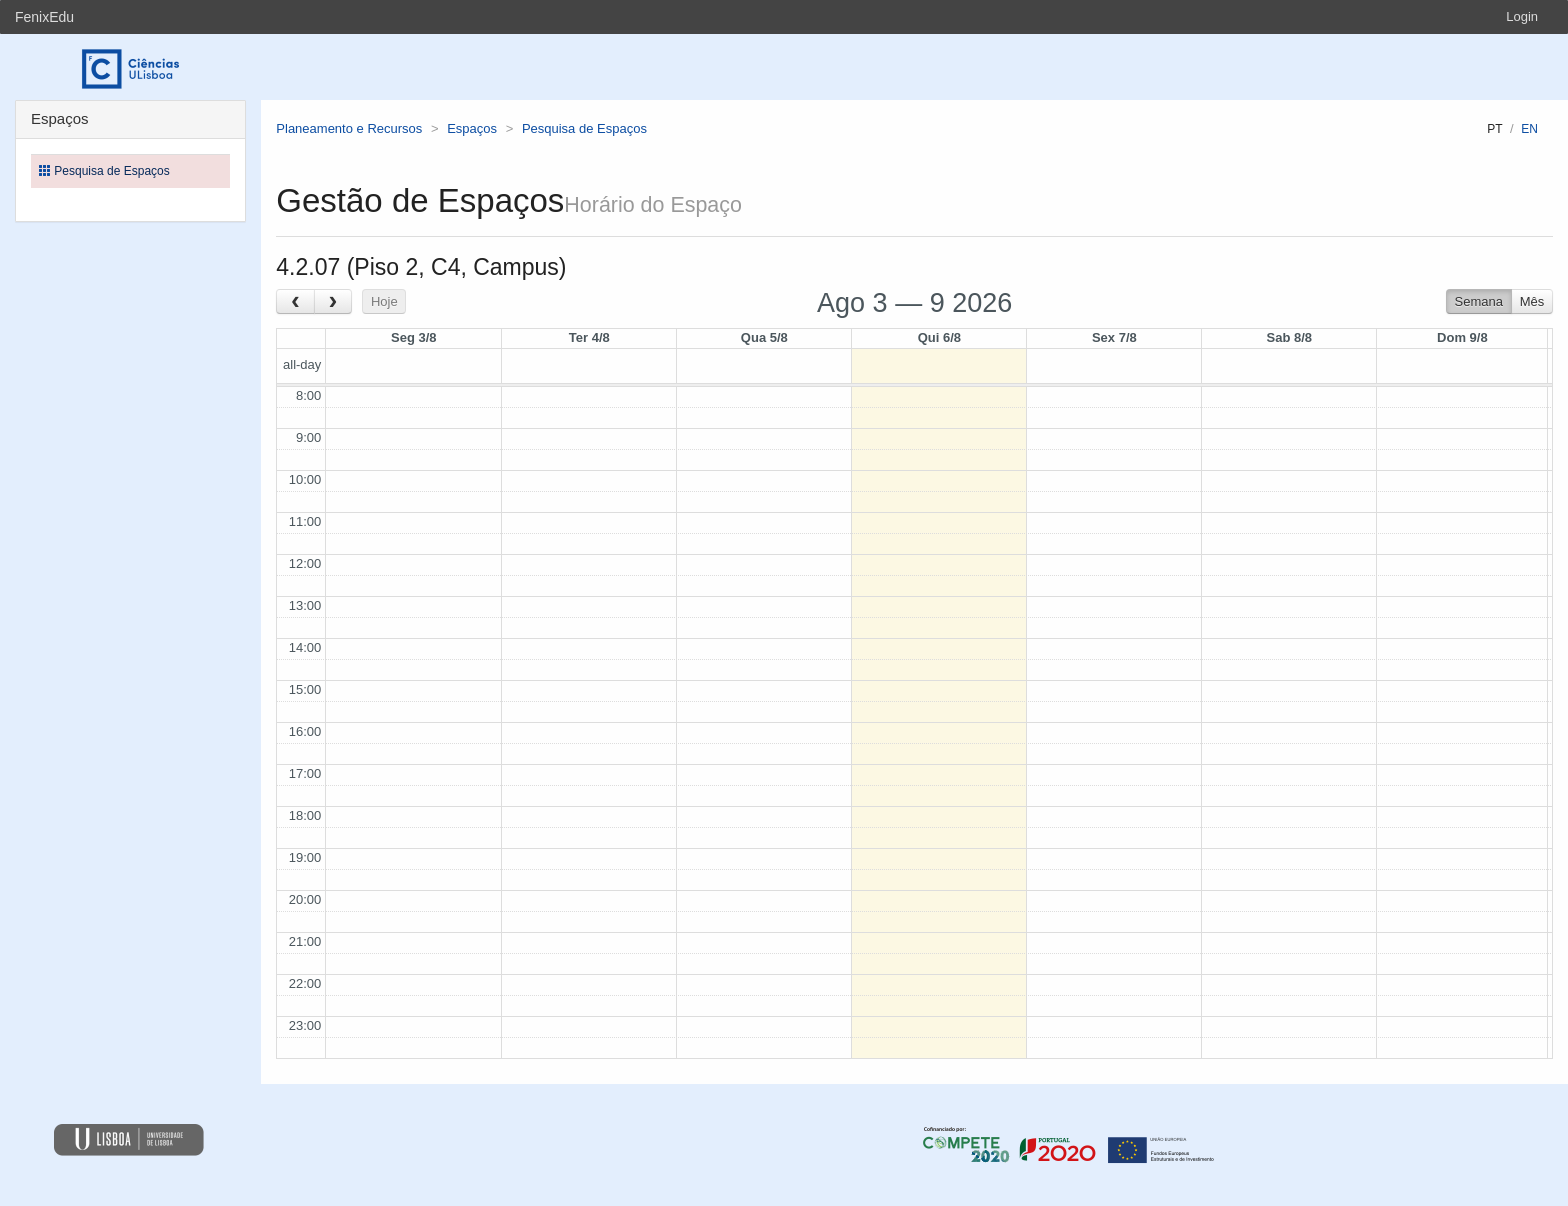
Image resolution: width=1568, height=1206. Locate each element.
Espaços (472, 128)
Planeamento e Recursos (349, 128)
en (1529, 129)
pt (1494, 129)
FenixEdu (44, 17)
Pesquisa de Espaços (584, 128)
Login (1522, 16)
